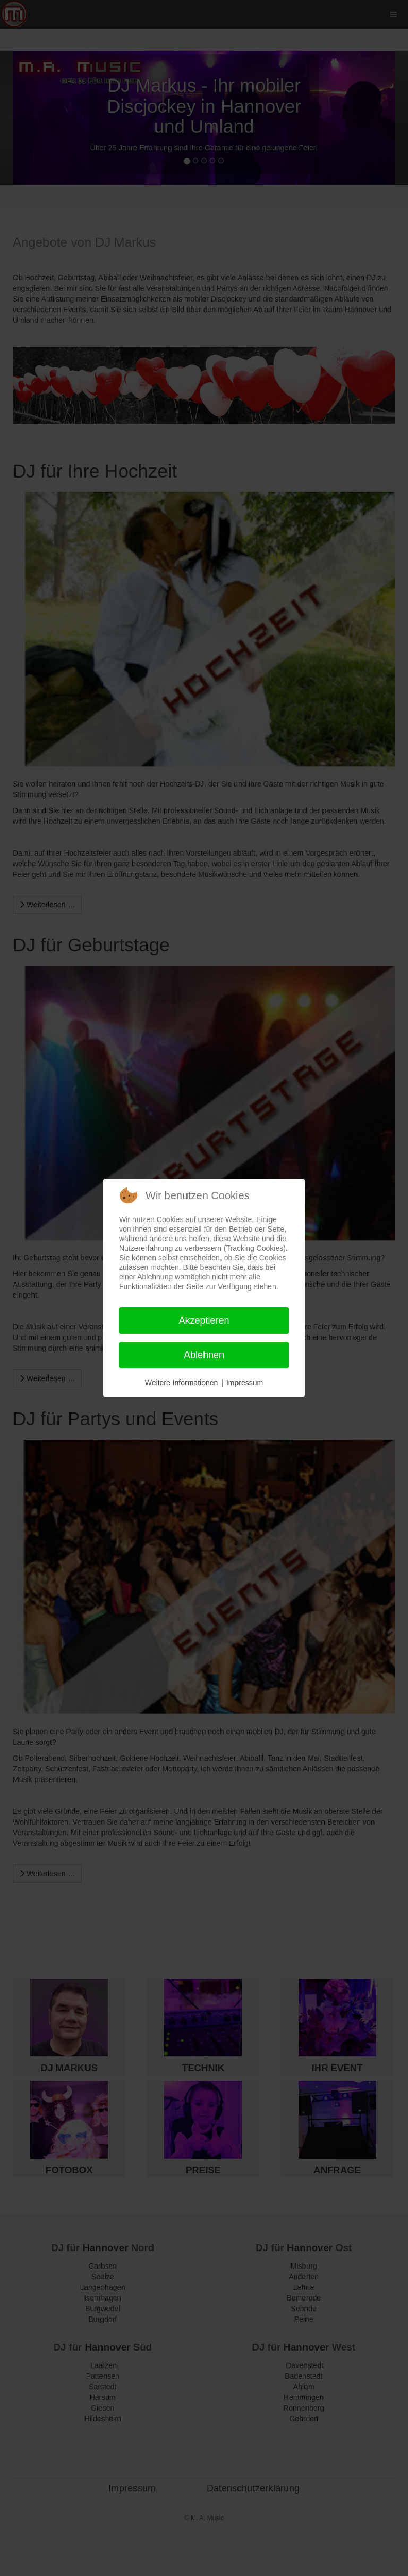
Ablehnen (204, 1355)
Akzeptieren (203, 1320)
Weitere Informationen (181, 1382)
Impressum (244, 1382)
